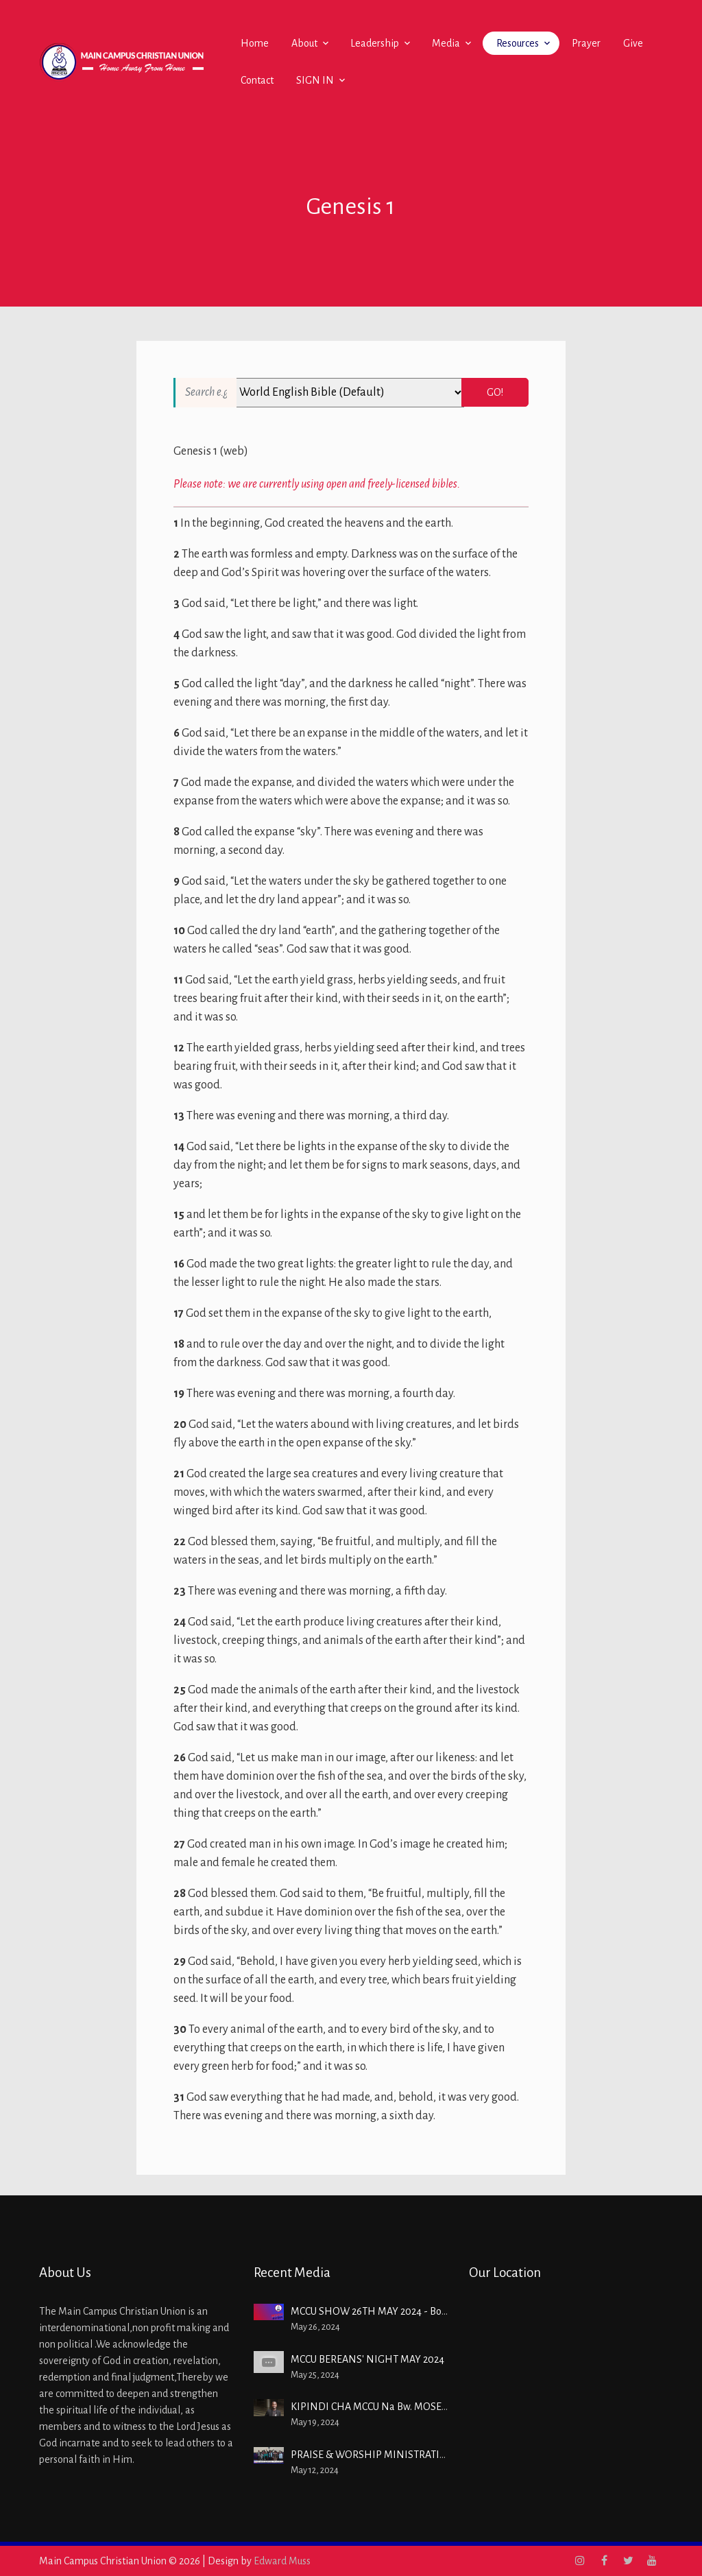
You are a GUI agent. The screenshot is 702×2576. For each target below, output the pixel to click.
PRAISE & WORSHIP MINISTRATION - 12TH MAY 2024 (411, 2454)
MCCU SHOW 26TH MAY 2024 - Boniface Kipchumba (405, 2311)
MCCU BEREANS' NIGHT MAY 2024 (367, 2359)
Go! (495, 392)
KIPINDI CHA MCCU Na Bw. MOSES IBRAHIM (391, 2406)
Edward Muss (282, 2560)
